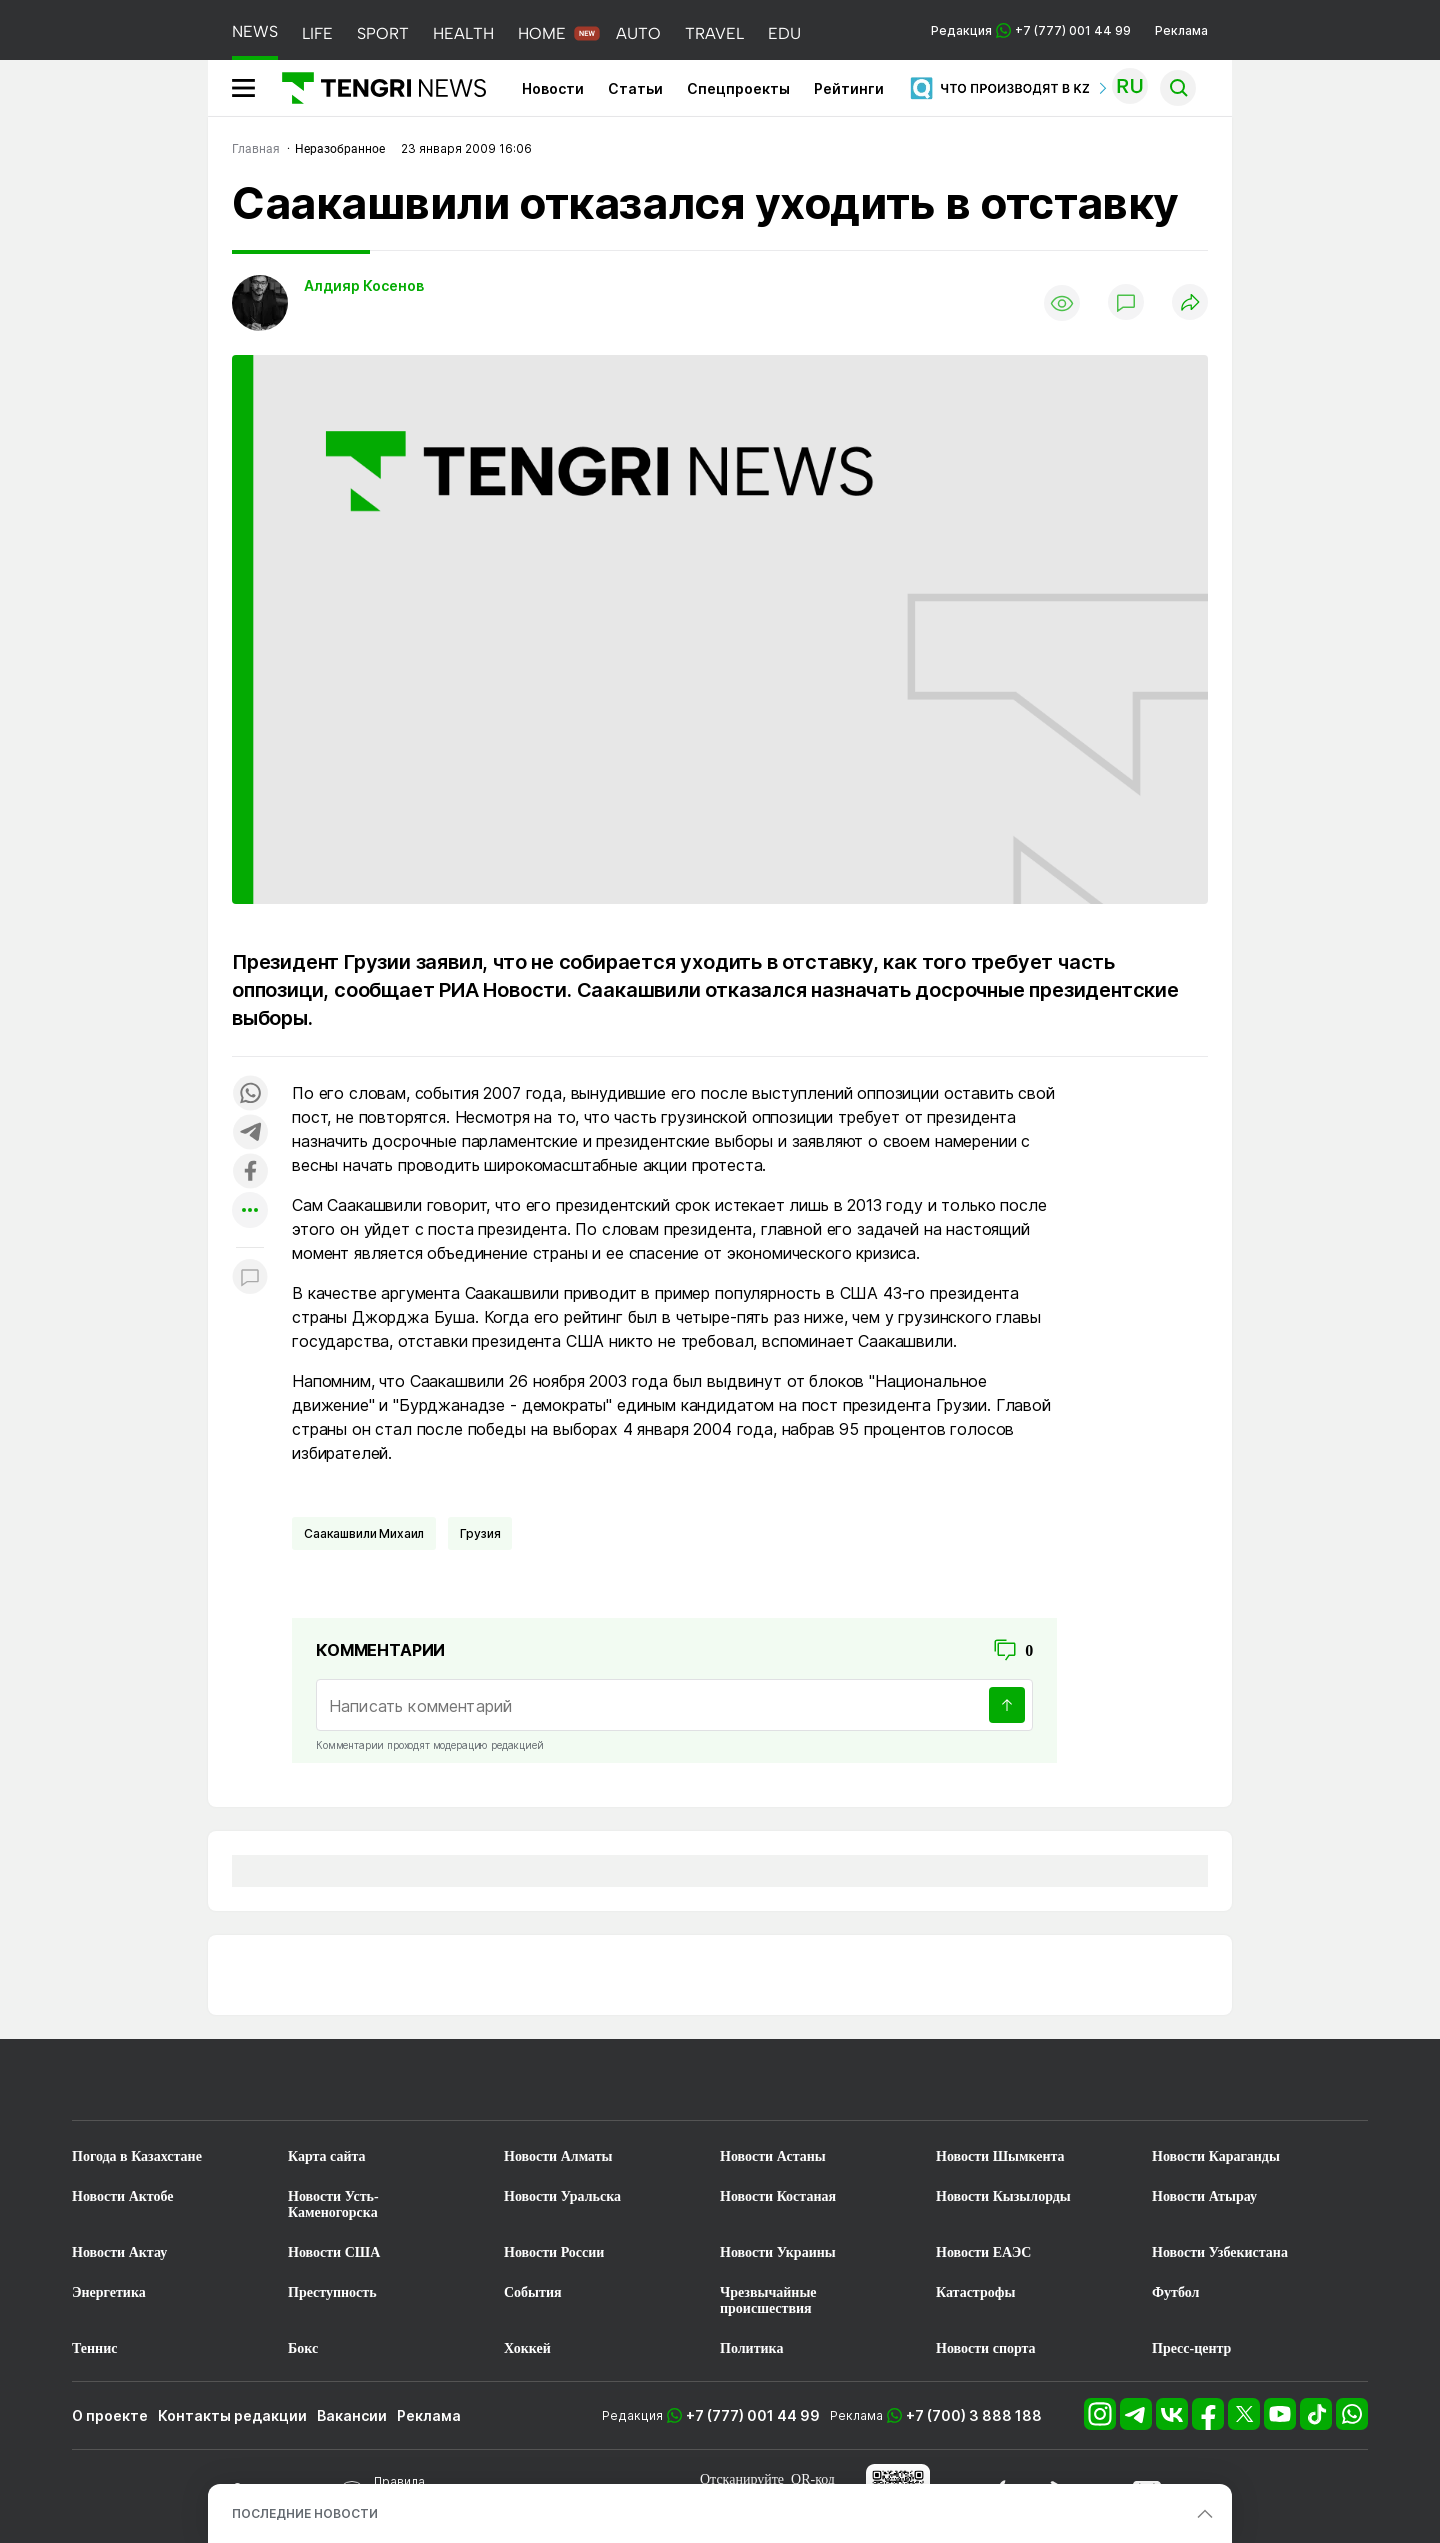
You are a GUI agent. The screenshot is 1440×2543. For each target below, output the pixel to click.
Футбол (1175, 2292)
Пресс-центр (1191, 2348)
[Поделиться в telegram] (250, 1133)
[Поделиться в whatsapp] (250, 1094)
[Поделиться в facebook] (250, 1172)
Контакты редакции (232, 2415)
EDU (784, 33)
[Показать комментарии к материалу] (250, 1277)
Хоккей (527, 2348)
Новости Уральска (562, 2196)
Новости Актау (119, 2252)
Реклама (1181, 30)
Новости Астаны (773, 2156)
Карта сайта (327, 2156)
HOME (542, 33)
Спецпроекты (738, 88)
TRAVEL (714, 33)
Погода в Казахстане (137, 2156)
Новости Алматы (558, 2156)
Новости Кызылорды (1003, 2196)
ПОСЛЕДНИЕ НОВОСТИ (305, 2513)
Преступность (332, 2292)
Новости (553, 88)
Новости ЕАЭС (983, 2252)
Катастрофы (975, 2292)
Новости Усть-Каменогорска (333, 2204)
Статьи (635, 88)
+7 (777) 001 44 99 (753, 2415)
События (533, 2292)
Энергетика (109, 2292)
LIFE (317, 33)
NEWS (255, 31)
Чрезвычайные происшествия (768, 2300)
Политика (751, 2348)
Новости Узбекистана (1220, 2252)
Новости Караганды (1216, 2156)
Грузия (480, 1533)
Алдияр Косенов (364, 285)
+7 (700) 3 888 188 (974, 2415)
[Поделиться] (1190, 303)
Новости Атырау (1204, 2196)
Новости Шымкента (1000, 2156)
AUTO (638, 33)
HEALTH (463, 33)
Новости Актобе (123, 2196)
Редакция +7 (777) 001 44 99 (1031, 30)
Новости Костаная (778, 2196)
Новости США (334, 2252)
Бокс (303, 2348)
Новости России (554, 2252)
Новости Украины (778, 2252)
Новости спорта (986, 2348)
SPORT (383, 33)
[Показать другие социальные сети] (250, 1211)
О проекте (110, 2415)
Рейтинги (849, 88)
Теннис (94, 2348)
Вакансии (352, 2415)
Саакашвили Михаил (364, 1533)
